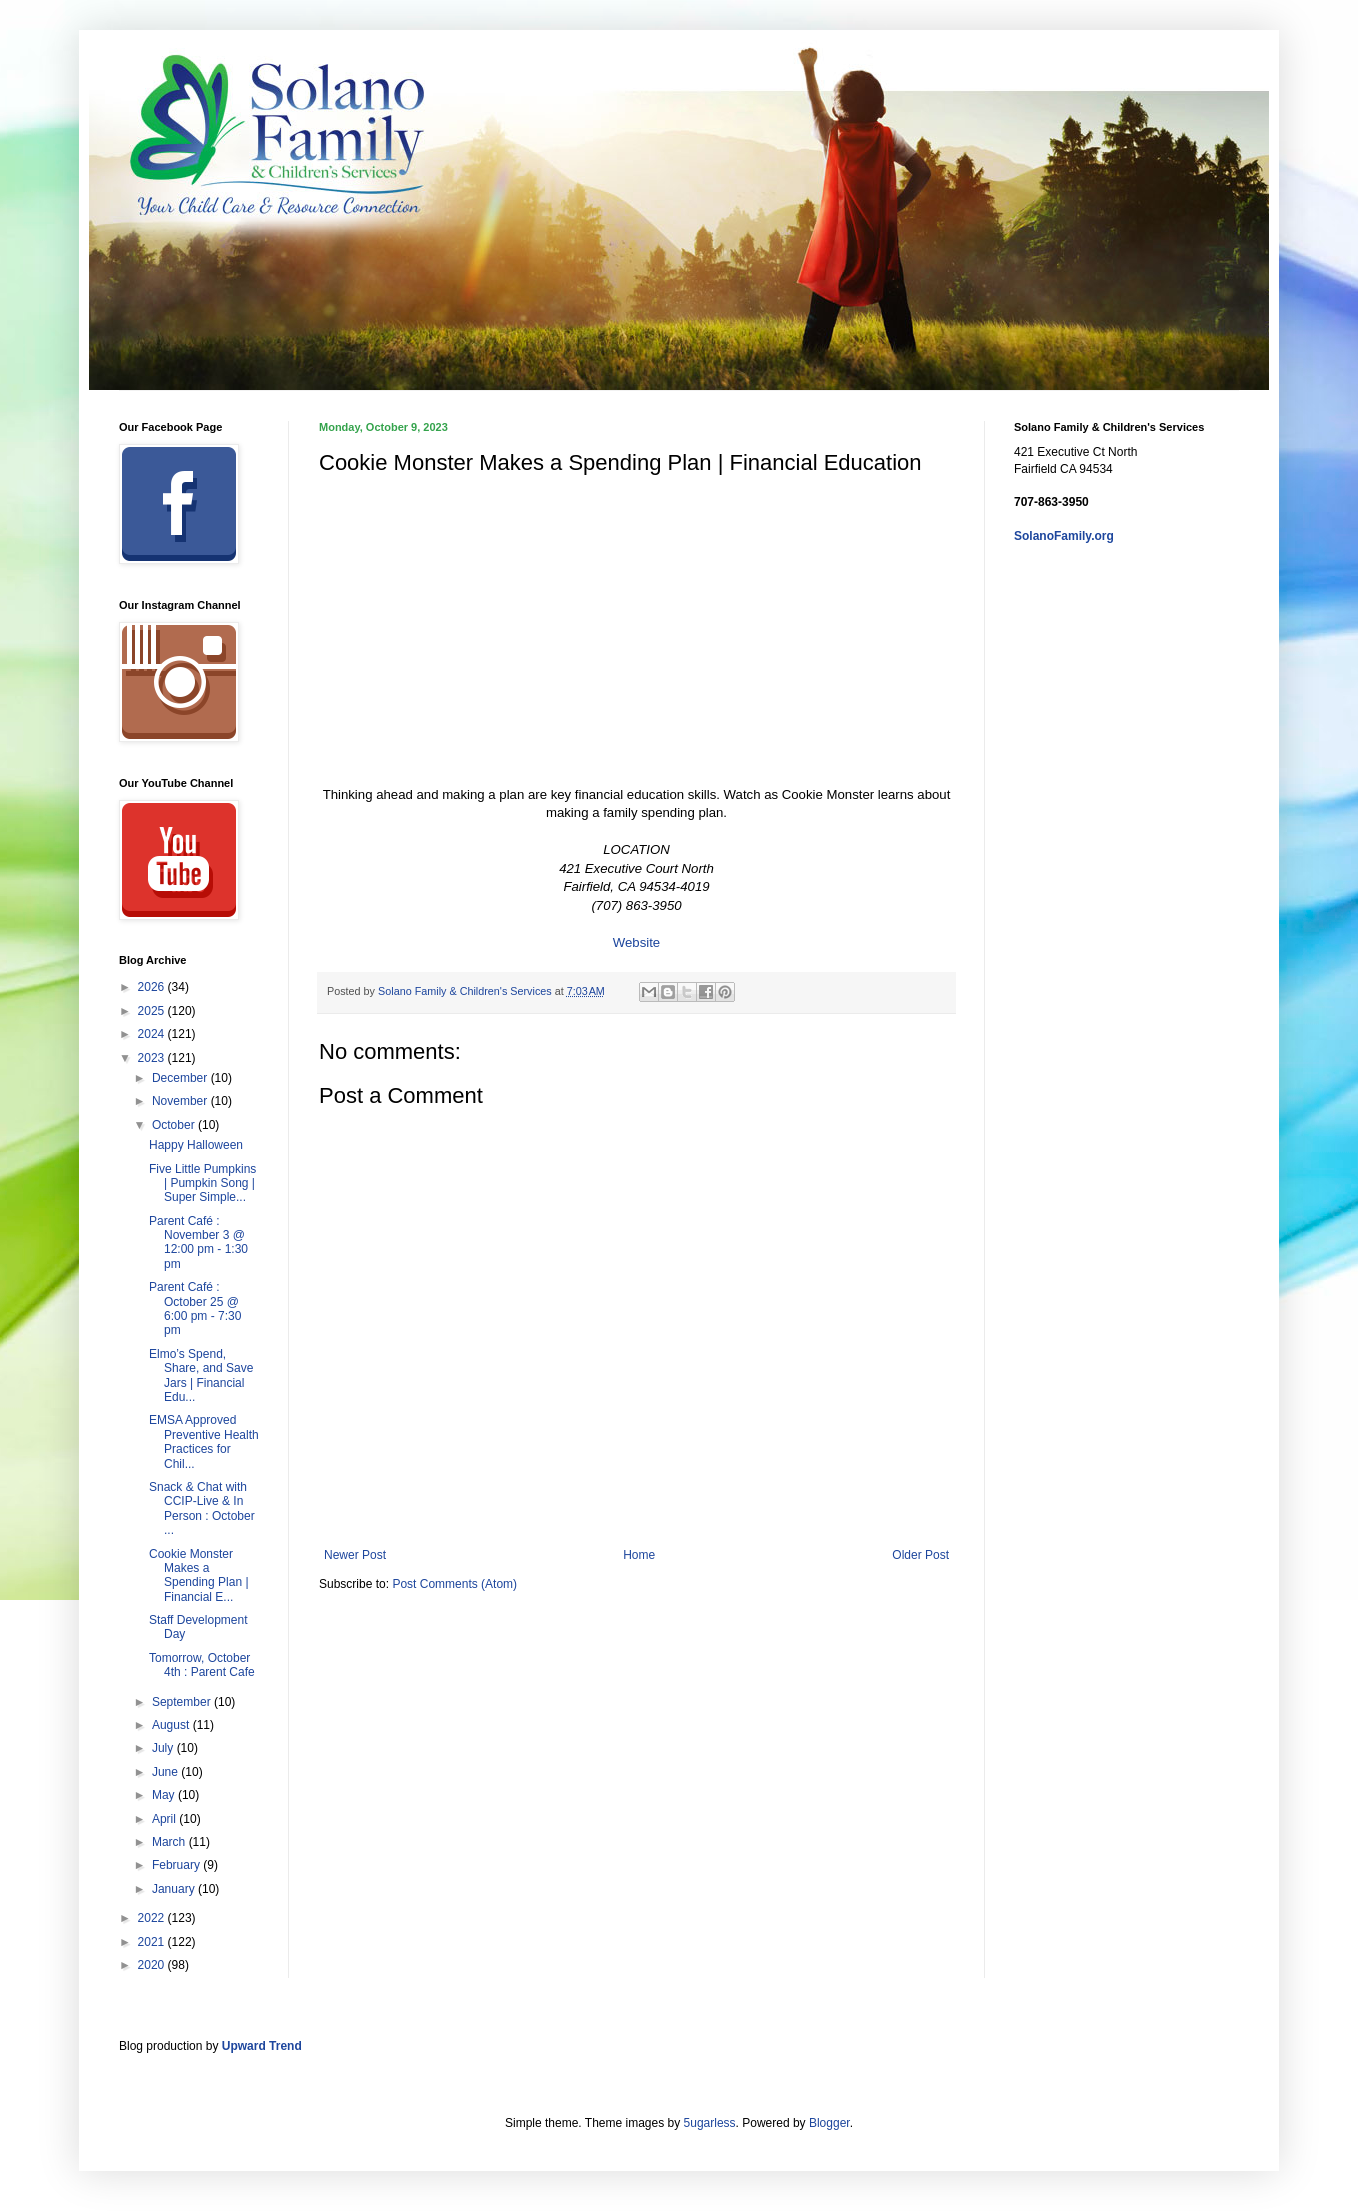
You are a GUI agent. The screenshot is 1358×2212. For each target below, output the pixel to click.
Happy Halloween (196, 1145)
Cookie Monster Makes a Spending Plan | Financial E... (199, 1575)
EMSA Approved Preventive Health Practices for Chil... (204, 1441)
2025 (153, 1011)
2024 (153, 1034)
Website (636, 942)
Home (639, 1555)
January (175, 1889)
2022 (153, 1918)
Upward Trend (262, 2046)
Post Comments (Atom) (454, 1584)
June (166, 1772)
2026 (153, 987)
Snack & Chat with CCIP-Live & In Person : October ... (202, 1508)
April (165, 1819)
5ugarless (710, 2123)
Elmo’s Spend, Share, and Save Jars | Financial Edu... (201, 1375)
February (177, 1865)
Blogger (829, 2123)
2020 (153, 1965)
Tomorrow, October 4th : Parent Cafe (202, 1665)
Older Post (920, 1555)
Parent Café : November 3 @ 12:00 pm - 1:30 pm (198, 1242)
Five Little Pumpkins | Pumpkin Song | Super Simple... (202, 1183)
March (170, 1842)
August (172, 1725)
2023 (153, 1058)
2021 (153, 1942)
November (181, 1101)
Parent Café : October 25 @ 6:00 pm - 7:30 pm (195, 1308)
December (181, 1078)
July (164, 1748)
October (175, 1125)
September (183, 1702)
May (165, 1795)
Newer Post (355, 1555)
